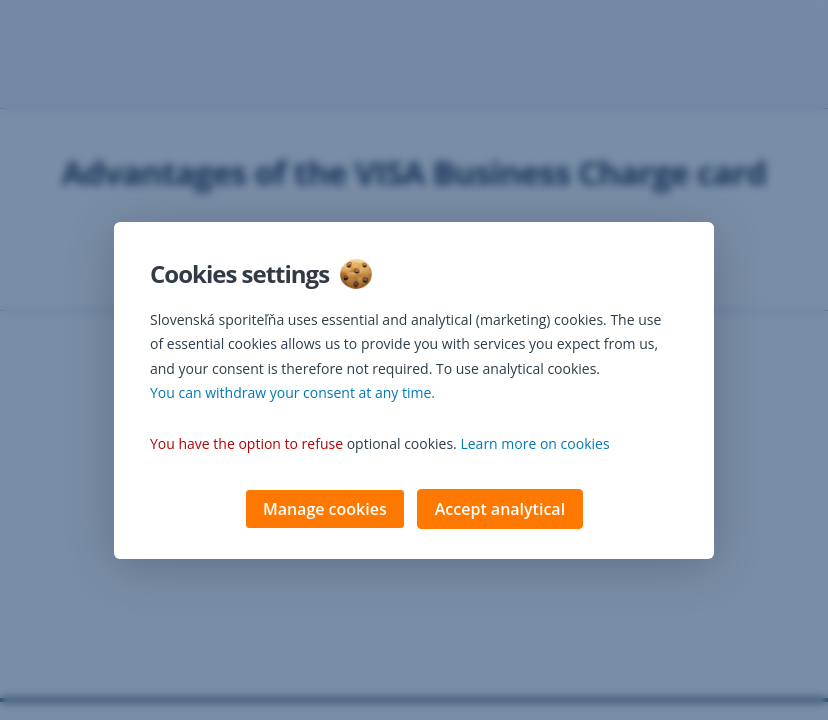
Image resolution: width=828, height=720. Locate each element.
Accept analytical (500, 511)
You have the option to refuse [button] (246, 445)
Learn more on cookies (534, 445)
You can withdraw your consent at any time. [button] (292, 394)
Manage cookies (325, 511)
